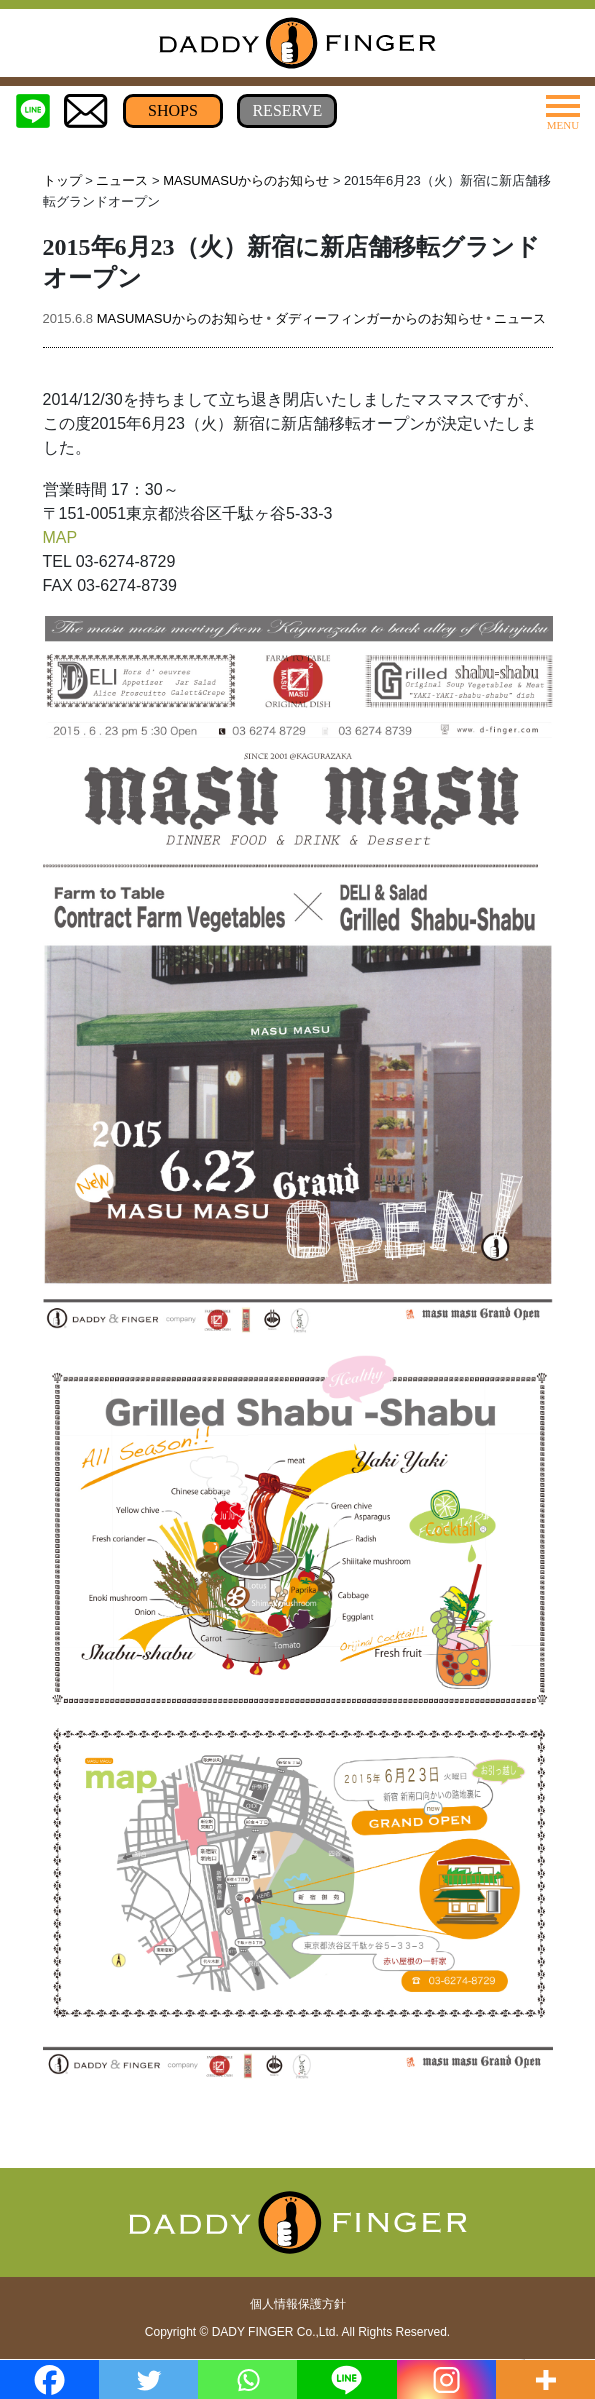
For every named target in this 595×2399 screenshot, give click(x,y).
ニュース (122, 180)
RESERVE (287, 110)
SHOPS (173, 110)
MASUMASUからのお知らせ (246, 180)
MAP (60, 537)
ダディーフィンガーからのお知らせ (379, 318)
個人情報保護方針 (298, 2304)
